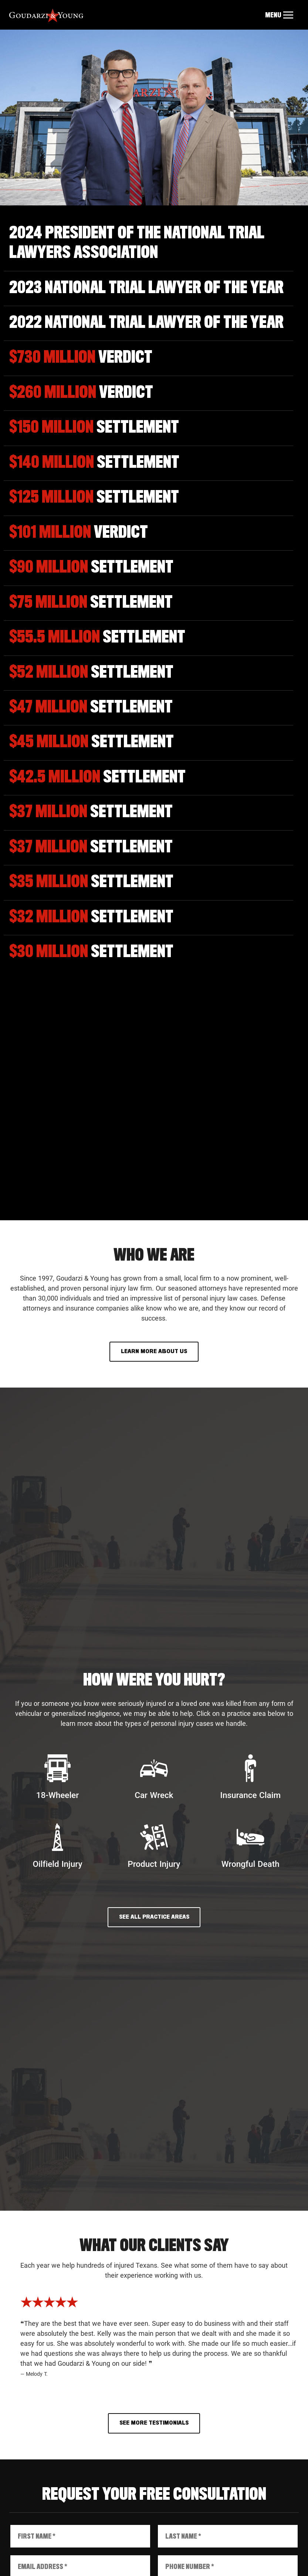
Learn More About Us (154, 1351)
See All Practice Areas (154, 1917)
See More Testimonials (154, 2423)
